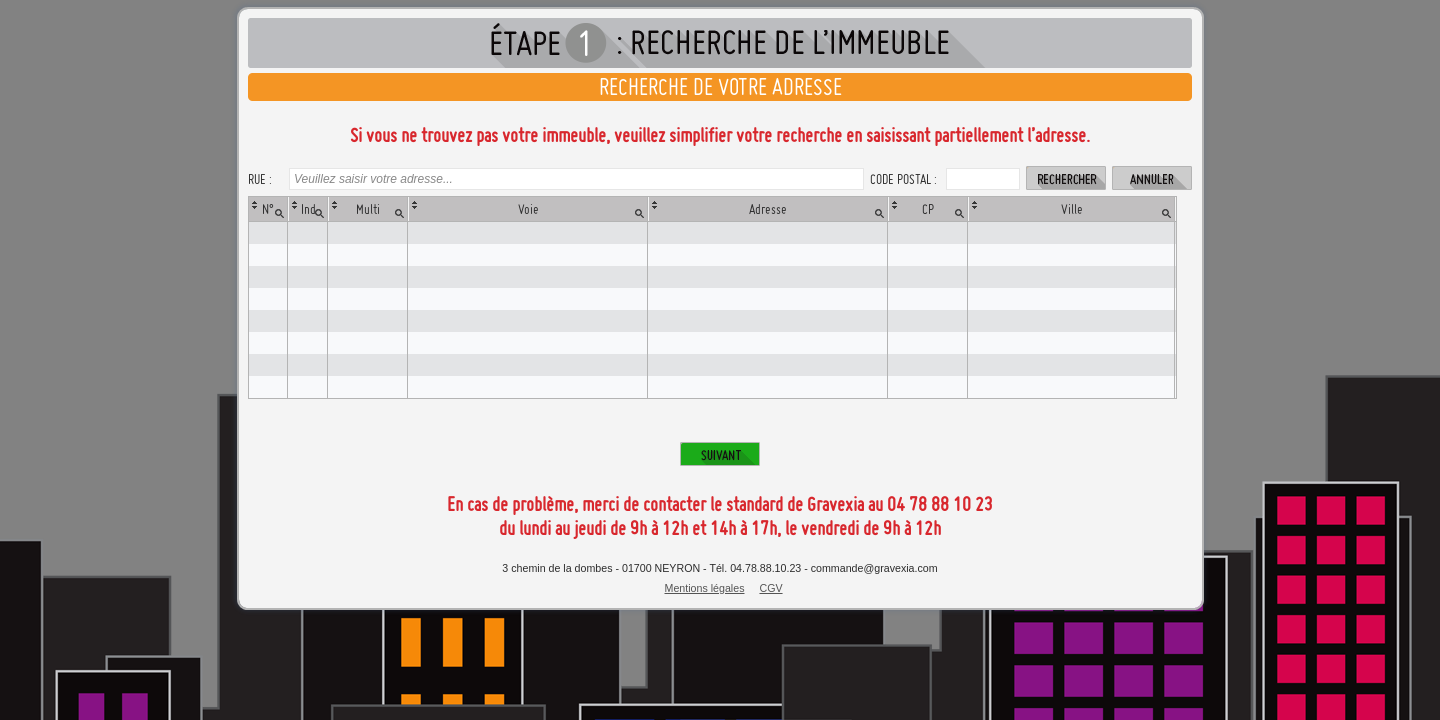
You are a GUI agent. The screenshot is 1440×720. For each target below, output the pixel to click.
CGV (770, 588)
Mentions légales (705, 588)
